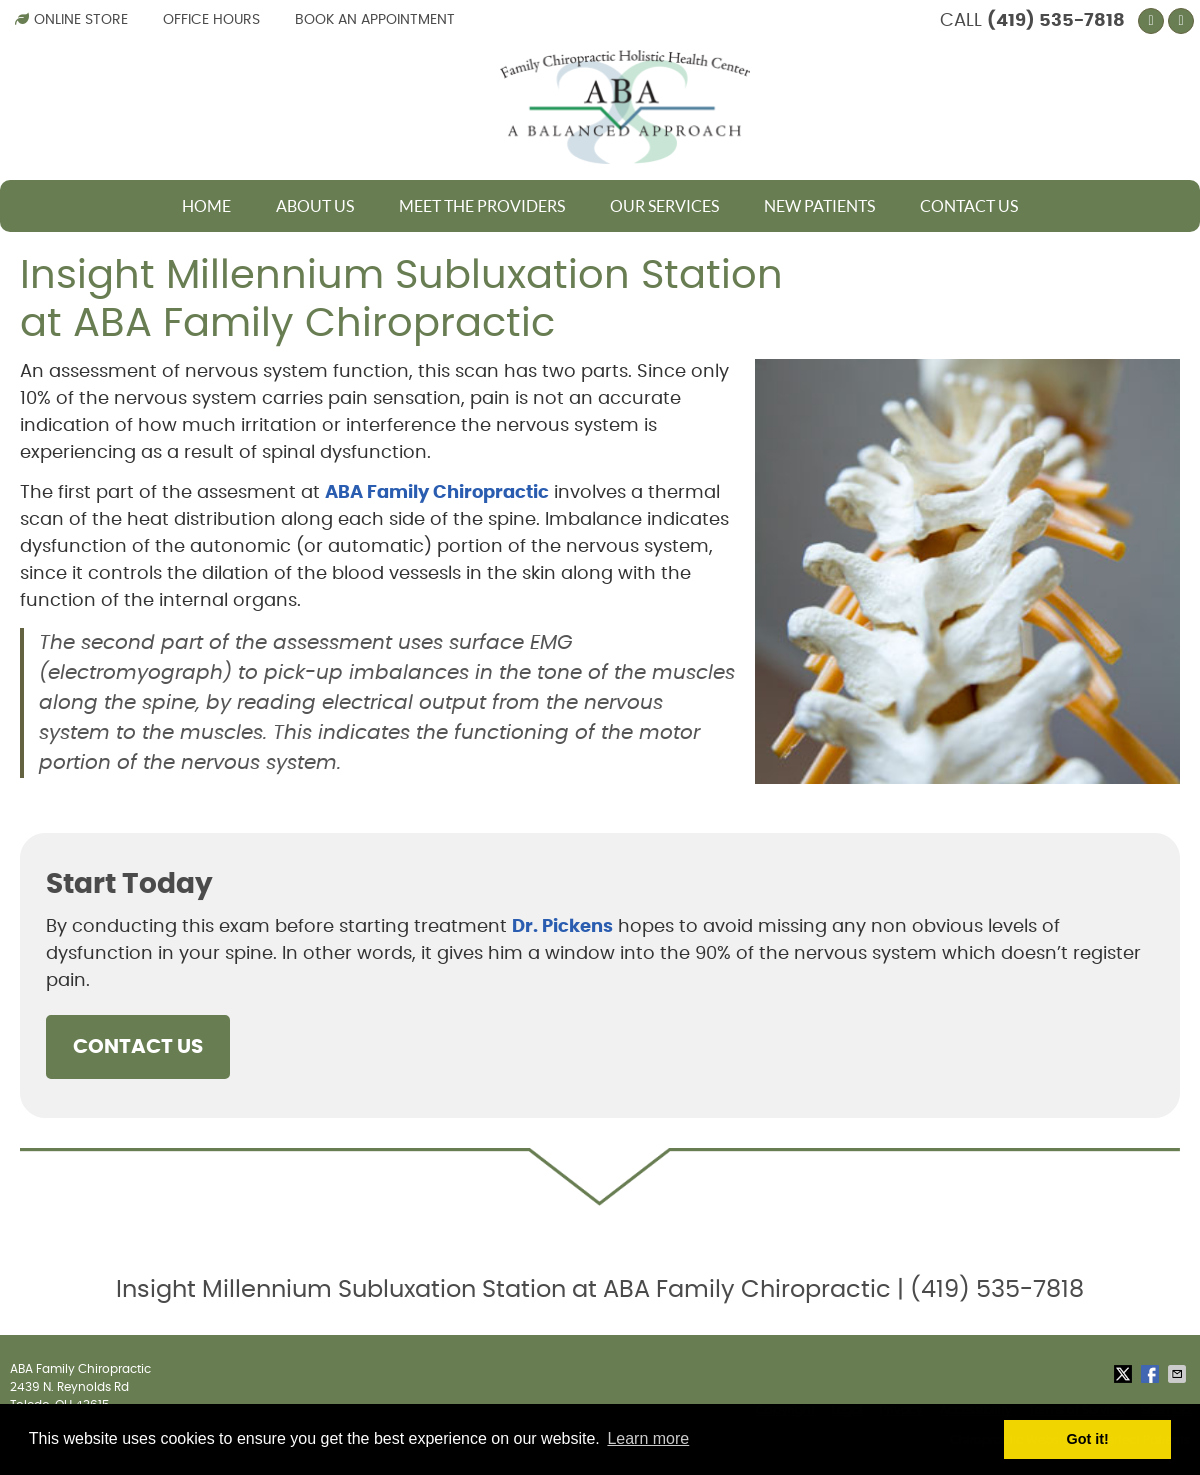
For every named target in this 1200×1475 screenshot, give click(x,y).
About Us (315, 206)
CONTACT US (138, 1047)
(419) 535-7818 (1056, 21)
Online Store (71, 19)
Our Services (664, 206)
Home (206, 206)
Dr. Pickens (562, 927)
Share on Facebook (1152, 1374)
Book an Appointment (375, 20)
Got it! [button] (1088, 1439)
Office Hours (211, 20)
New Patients (819, 206)
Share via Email (1179, 1374)
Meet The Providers (482, 206)
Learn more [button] (648, 1438)
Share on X (1125, 1374)
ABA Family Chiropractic (437, 493)
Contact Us (969, 206)
